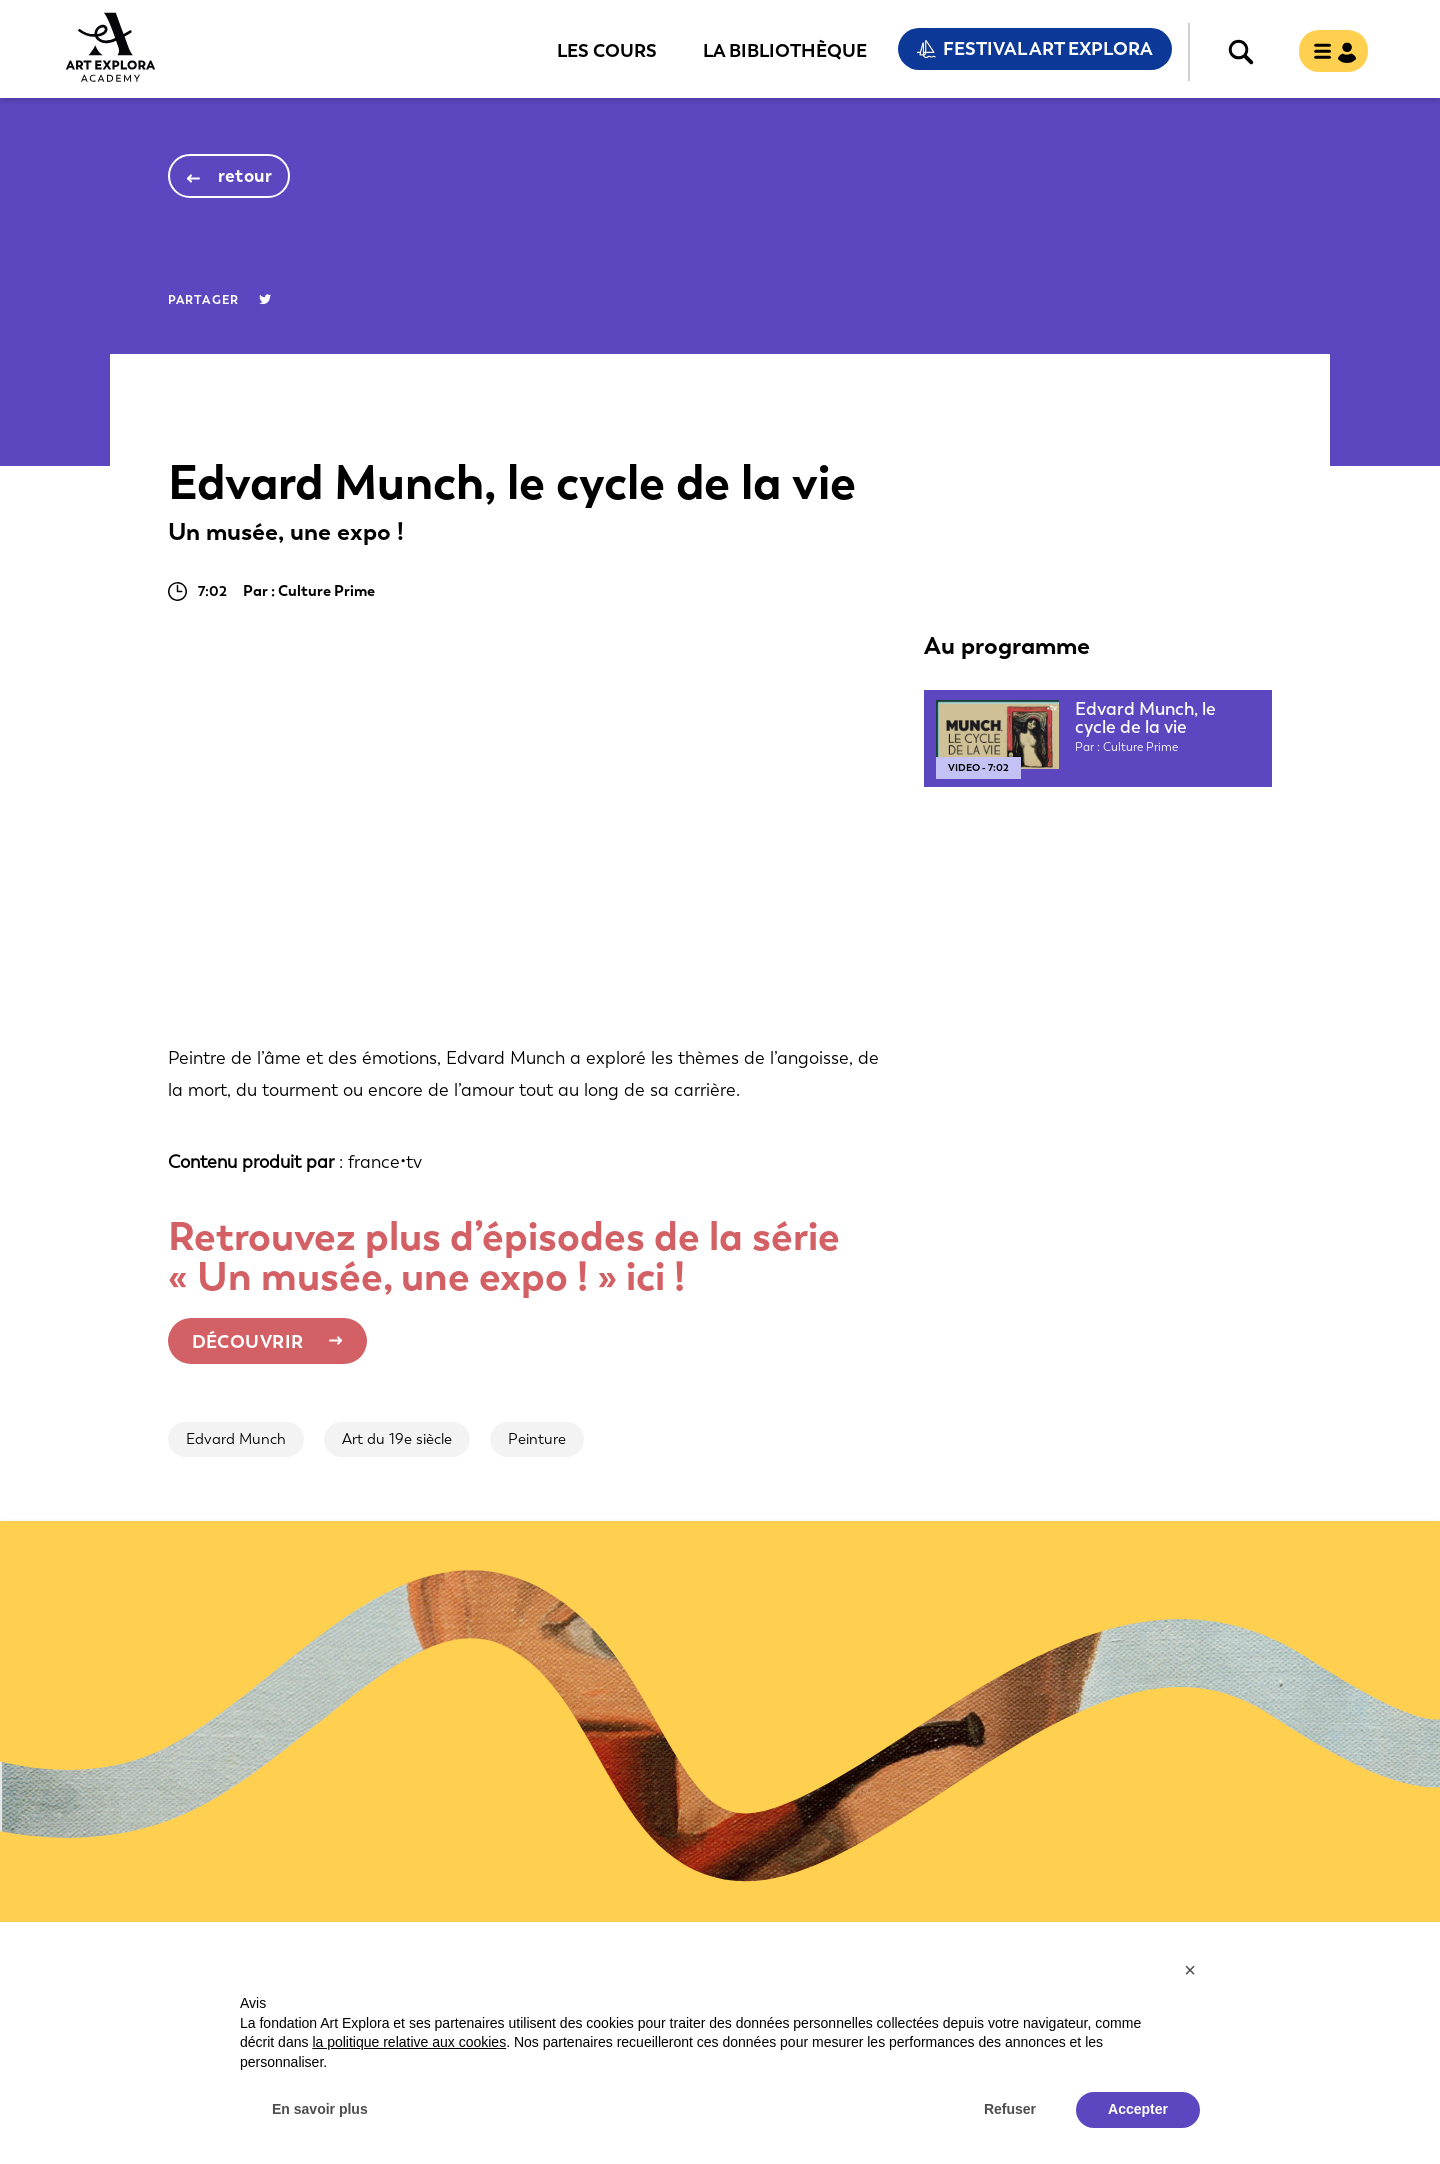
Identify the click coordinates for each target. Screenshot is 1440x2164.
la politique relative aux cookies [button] (409, 2042)
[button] (1190, 1970)
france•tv (385, 1162)
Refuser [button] (1010, 2109)
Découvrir (248, 1342)
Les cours (607, 50)
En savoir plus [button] (320, 2109)
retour (245, 176)
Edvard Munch (236, 1439)
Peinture (537, 1439)
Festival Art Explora (1048, 49)
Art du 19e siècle (397, 1439)
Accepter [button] (1138, 2109)
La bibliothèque (785, 50)
